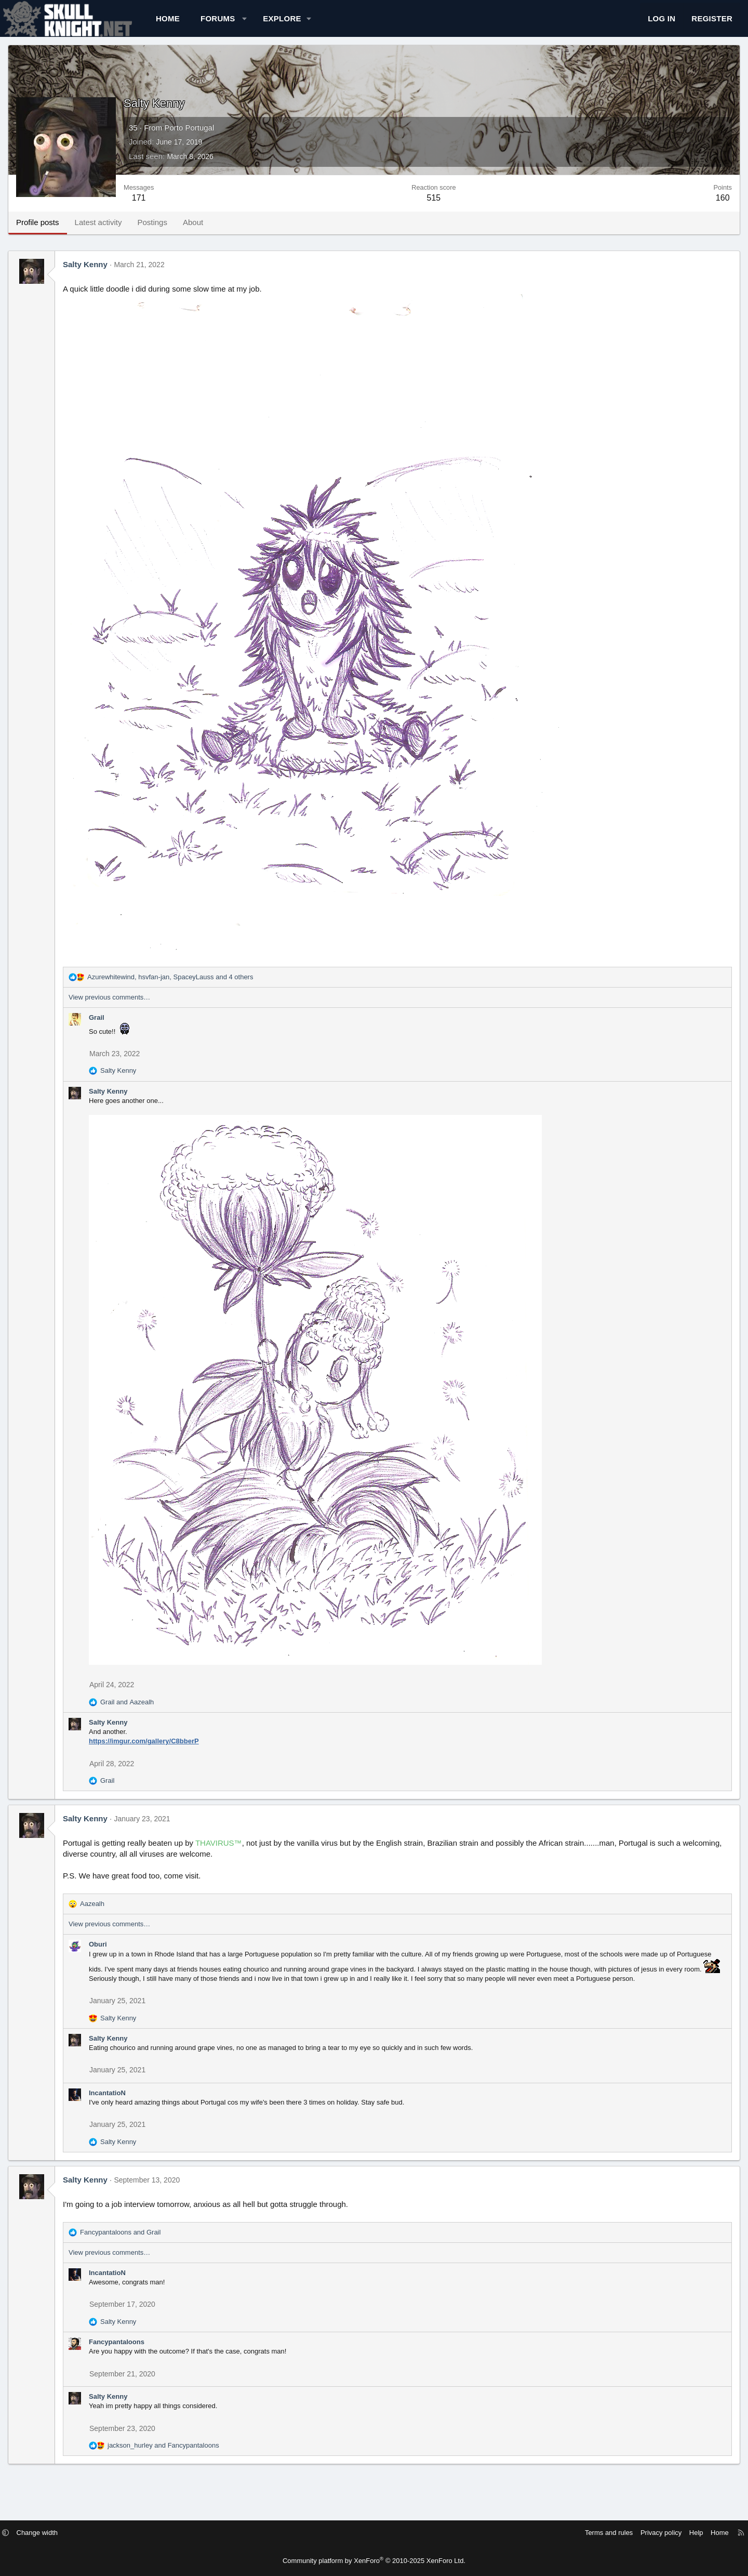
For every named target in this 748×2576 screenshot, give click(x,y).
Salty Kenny (121, 274)
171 (175, 208)
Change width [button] (84, 2533)
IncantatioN (143, 2113)
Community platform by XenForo (374, 2561)
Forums (254, 23)
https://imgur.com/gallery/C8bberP (180, 1751)
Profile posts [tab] (74, 232)
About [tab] (229, 232)
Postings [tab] (188, 232)
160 (686, 208)
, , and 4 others (206, 987)
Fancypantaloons (153, 2361)
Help (650, 2533)
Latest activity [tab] (134, 232)
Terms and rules (562, 2533)
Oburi (134, 1955)
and (163, 1712)
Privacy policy (614, 2533)
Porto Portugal (225, 138)
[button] (281, 24)
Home (204, 23)
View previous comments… (145, 1007)
